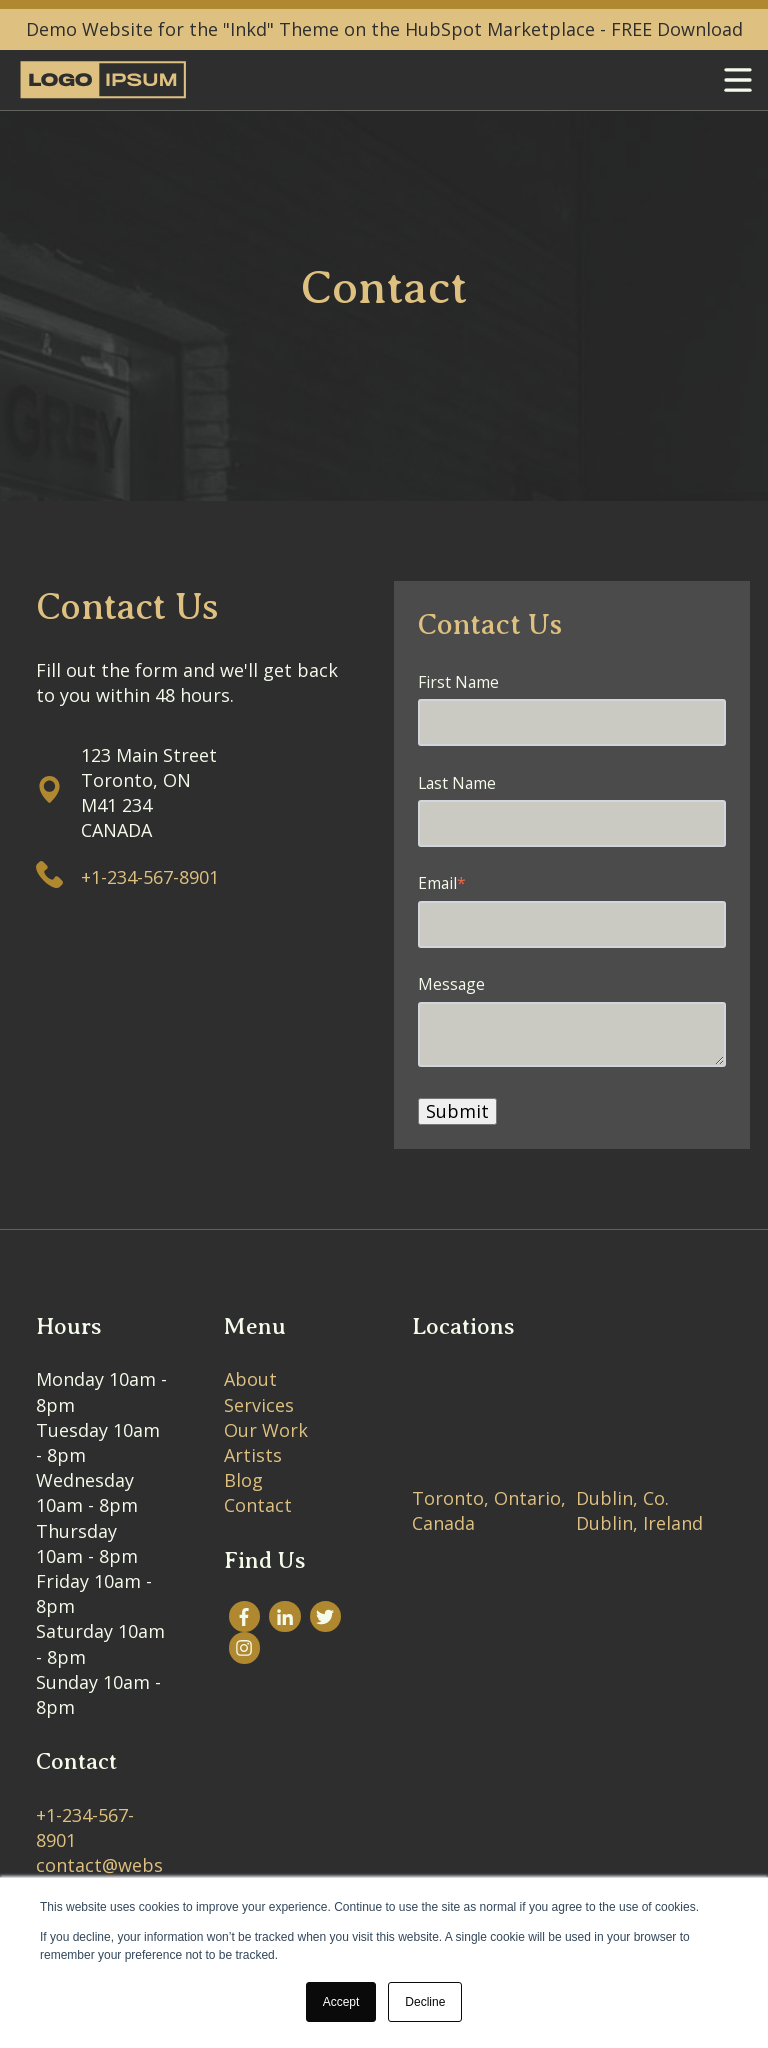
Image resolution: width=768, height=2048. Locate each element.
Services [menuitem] (259, 1405)
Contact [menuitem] (258, 1505)
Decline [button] (425, 2002)
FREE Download (677, 29)
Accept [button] (341, 2002)
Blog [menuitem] (243, 1480)
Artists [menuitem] (253, 1455)
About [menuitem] (250, 1379)
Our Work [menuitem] (266, 1430)
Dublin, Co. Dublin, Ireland (639, 1510)
